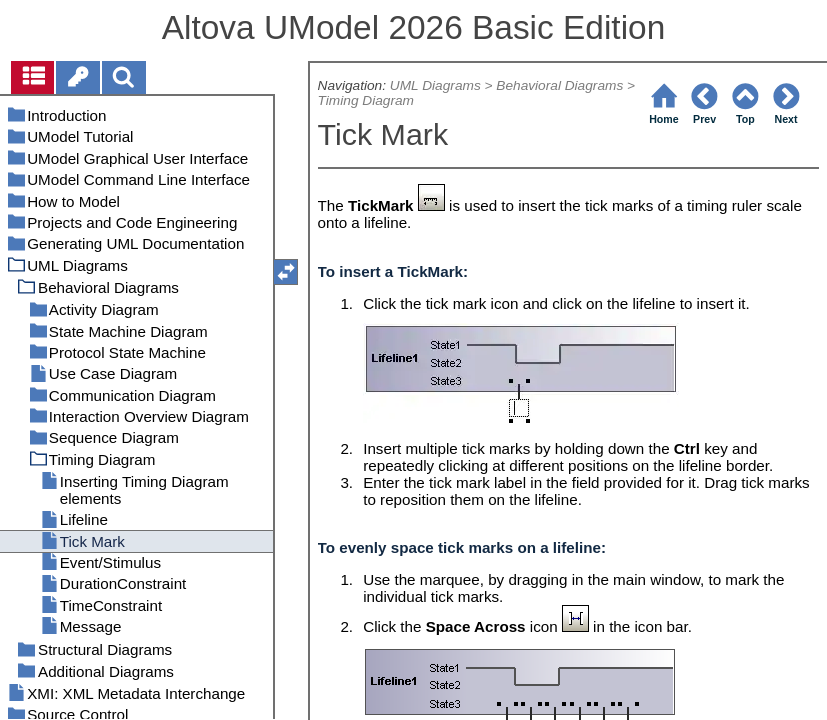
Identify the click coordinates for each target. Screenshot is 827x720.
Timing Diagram (366, 100)
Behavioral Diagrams (559, 85)
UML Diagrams (435, 85)
